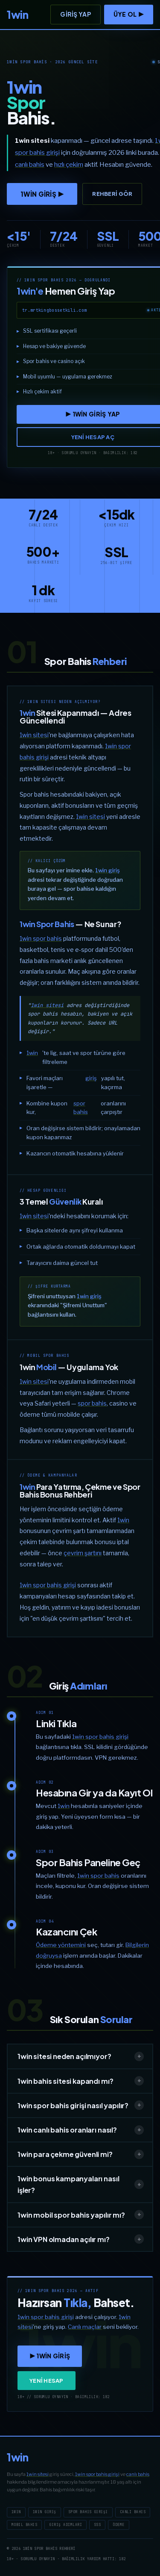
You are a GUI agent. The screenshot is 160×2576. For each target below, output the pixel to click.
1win (32, 1052)
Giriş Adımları (65, 2525)
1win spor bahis (41, 938)
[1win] (17, 14)
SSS (97, 2525)
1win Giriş (44, 2512)
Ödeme (118, 2525)
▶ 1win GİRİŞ (49, 2356)
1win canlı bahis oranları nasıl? (80, 2130)
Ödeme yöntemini (61, 1944)
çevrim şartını (83, 1553)
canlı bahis (137, 2474)
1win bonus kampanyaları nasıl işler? (80, 2184)
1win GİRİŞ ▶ (42, 194)
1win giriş (107, 870)
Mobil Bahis (24, 2525)
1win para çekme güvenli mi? (80, 2154)
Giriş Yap (75, 14)
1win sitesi (34, 735)
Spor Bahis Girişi (88, 2512)
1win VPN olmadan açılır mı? (80, 2239)
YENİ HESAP (46, 2380)
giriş (91, 1078)
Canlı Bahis (132, 2512)
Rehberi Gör (112, 193)
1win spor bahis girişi (48, 1585)
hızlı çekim (68, 164)
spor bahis (80, 1108)
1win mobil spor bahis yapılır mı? (80, 2214)
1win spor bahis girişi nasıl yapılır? (80, 2105)
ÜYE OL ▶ (128, 14)
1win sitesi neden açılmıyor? (80, 2056)
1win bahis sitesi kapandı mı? (80, 2081)
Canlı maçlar (85, 2326)
